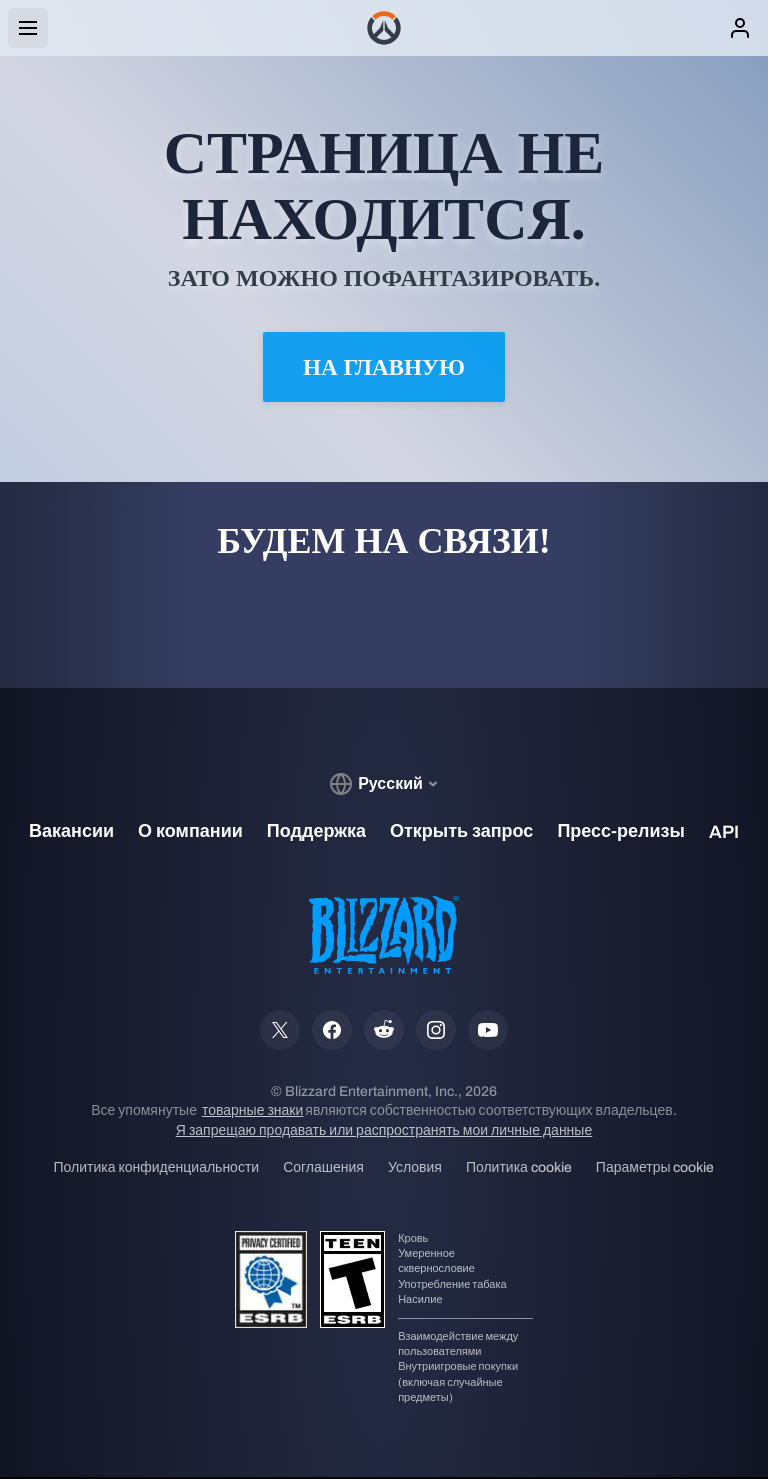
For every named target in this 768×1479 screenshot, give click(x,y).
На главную (384, 368)
